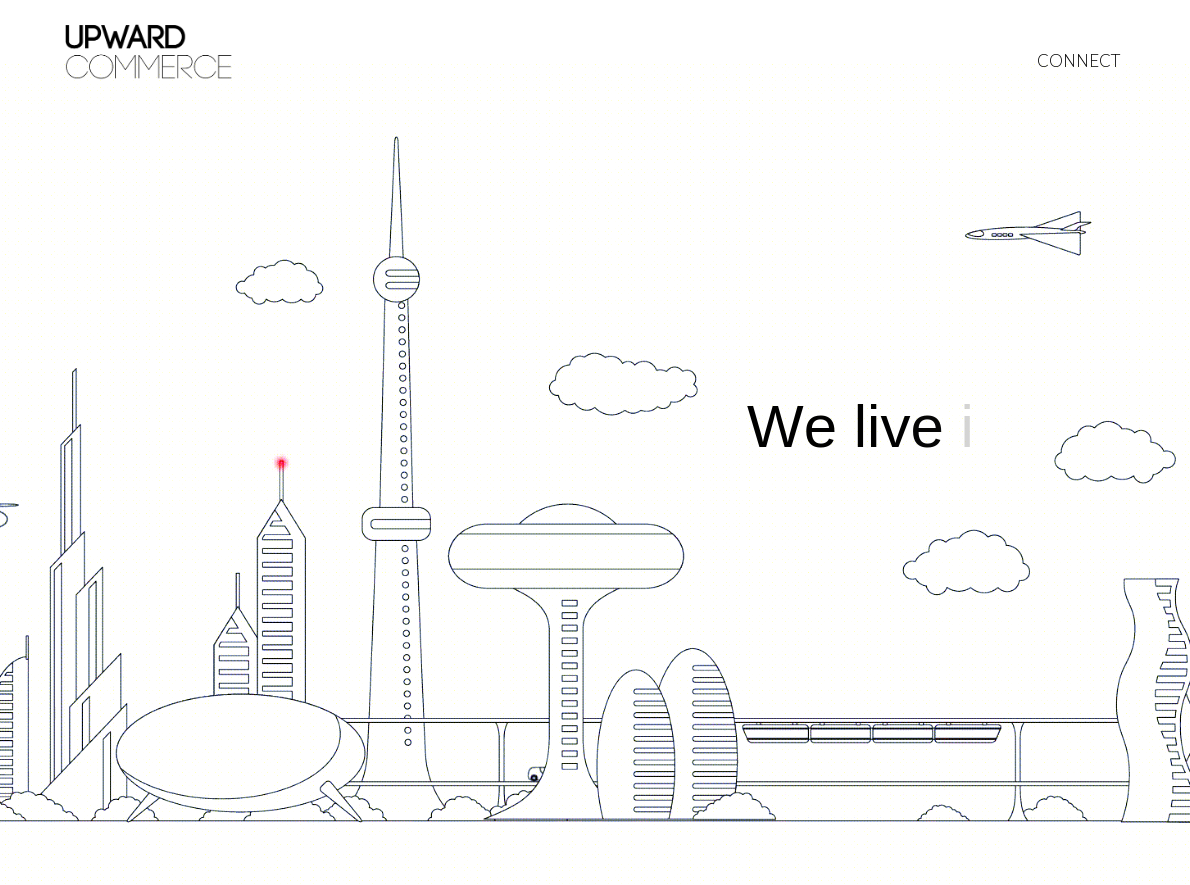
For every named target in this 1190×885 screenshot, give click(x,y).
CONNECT (1078, 60)
